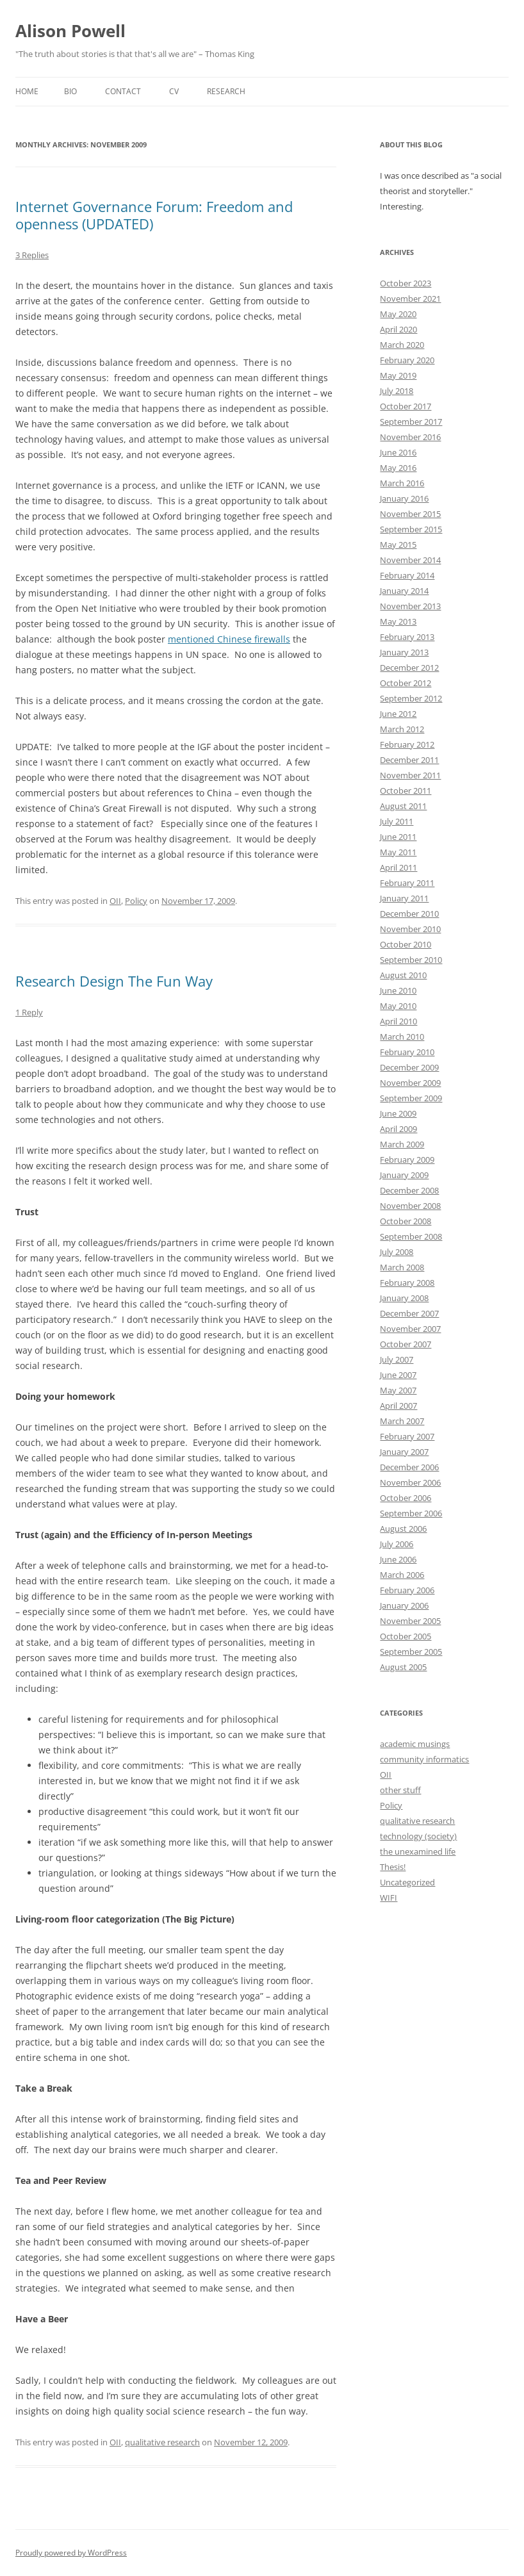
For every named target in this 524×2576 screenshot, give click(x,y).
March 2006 (402, 1574)
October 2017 (405, 406)
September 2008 (411, 1236)
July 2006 (396, 1544)
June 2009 (398, 1113)
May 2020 (398, 314)
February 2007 (407, 1436)
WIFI (388, 1897)
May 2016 (398, 467)
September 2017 (411, 421)
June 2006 (398, 1559)
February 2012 (407, 744)
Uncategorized (407, 1882)
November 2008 (410, 1205)
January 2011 (404, 898)
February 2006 (407, 1590)
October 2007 (405, 1344)
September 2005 (411, 1651)
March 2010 (402, 1036)
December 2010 (409, 913)
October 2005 (405, 1636)
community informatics (424, 1759)
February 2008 (407, 1282)
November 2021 (410, 298)
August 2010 (403, 975)
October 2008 (405, 1221)
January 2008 (404, 1298)
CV (174, 91)
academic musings (415, 1744)
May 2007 (398, 1390)
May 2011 (398, 852)
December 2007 (409, 1313)
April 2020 (398, 329)
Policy (136, 901)
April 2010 (398, 1021)
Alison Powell (70, 30)
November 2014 (410, 560)
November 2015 (410, 514)
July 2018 (396, 391)
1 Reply (29, 1012)
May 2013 (398, 621)
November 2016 (410, 437)
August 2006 (403, 1528)
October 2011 (405, 790)
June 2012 (398, 713)
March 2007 (402, 1421)
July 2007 (396, 1359)
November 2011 (410, 775)
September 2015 (411, 529)
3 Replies (32, 255)
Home (26, 91)
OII (115, 901)
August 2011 (403, 806)
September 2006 (411, 1513)
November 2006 (410, 1482)
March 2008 (402, 1267)
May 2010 (398, 1006)
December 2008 (409, 1190)
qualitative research (162, 2442)
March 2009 (402, 1144)
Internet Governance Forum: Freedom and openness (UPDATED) (154, 215)
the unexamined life (417, 1851)
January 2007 (404, 1451)
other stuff (400, 1790)
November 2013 (410, 606)
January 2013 (404, 652)
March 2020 (402, 344)
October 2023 (405, 283)
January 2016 (404, 498)
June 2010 (398, 990)
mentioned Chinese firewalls (229, 639)
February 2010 (407, 1052)
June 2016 (398, 452)
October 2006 (405, 1498)
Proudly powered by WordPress (71, 2552)
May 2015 (398, 544)
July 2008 (396, 1252)
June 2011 (398, 836)
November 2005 (410, 1621)
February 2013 (407, 637)
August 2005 (403, 1667)
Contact (123, 91)
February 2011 (407, 883)
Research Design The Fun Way (114, 980)
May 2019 (398, 375)
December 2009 (409, 1067)
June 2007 (398, 1375)
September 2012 (411, 698)
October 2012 (405, 683)
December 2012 (409, 667)
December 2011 (409, 760)
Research (226, 91)
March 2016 (402, 483)
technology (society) (418, 1836)
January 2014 (404, 590)
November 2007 (410, 1328)
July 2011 (396, 821)
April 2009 (398, 1129)
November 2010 (410, 929)
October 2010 (405, 944)
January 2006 (404, 1605)
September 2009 (411, 1098)
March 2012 (402, 729)
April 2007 (398, 1405)
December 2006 (409, 1467)
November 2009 (410, 1082)
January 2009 (404, 1175)
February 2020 (407, 360)
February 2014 (407, 575)
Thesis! (392, 1867)
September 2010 (411, 959)
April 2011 (398, 867)
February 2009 (407, 1159)
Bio (70, 91)
